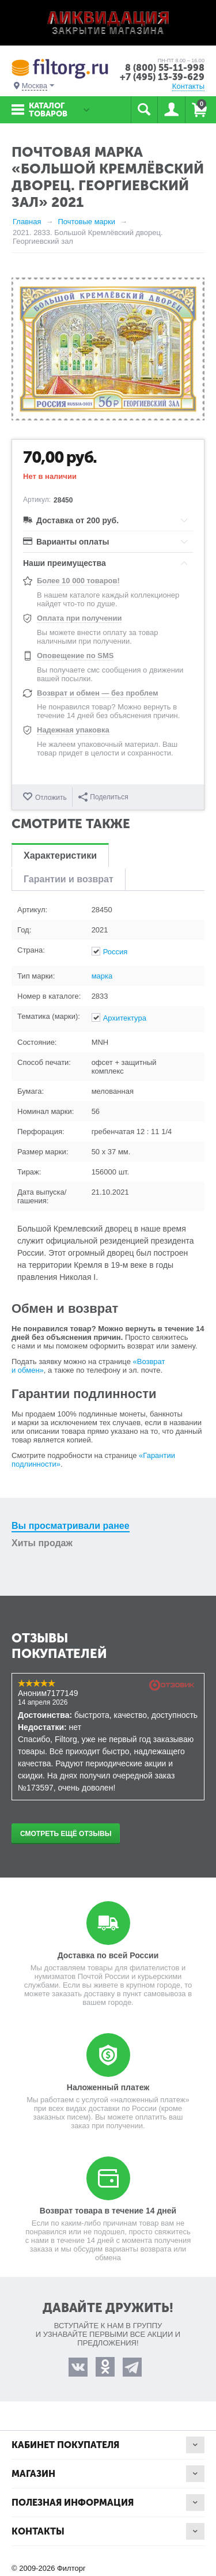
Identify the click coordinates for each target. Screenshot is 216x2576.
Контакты (188, 86)
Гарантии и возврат (68, 879)
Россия (115, 951)
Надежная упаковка (73, 730)
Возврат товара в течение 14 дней (108, 2210)
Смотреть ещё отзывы (65, 1834)
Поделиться (103, 797)
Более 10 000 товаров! (78, 580)
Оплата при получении (79, 618)
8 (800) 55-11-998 (164, 67)
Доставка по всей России (108, 1955)
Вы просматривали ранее (71, 1526)
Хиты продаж (42, 1543)
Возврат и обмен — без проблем (97, 693)
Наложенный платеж (108, 2087)
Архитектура (124, 1018)
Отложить (51, 798)
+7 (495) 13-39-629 (162, 76)
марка (102, 976)
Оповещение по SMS (75, 655)
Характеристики (60, 855)
